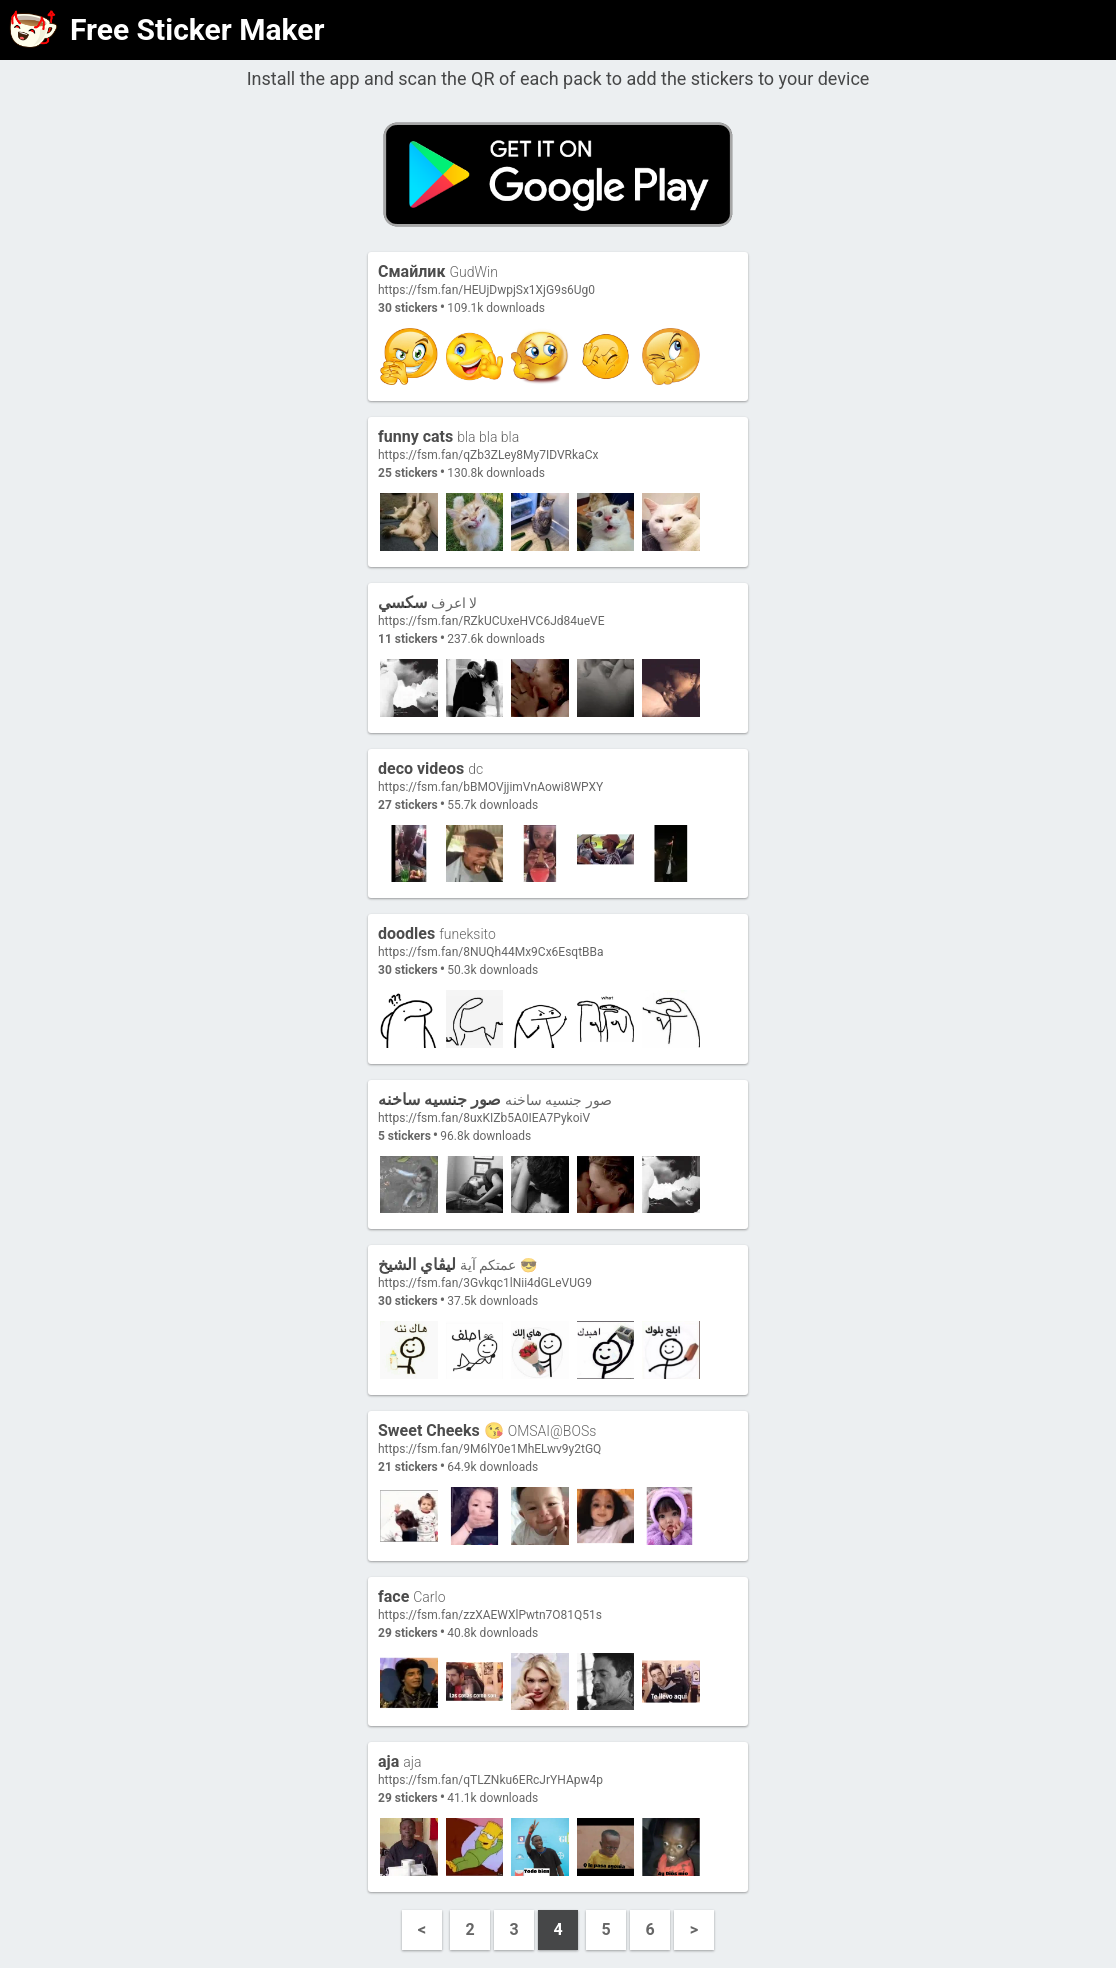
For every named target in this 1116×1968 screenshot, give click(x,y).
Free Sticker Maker (197, 29)
